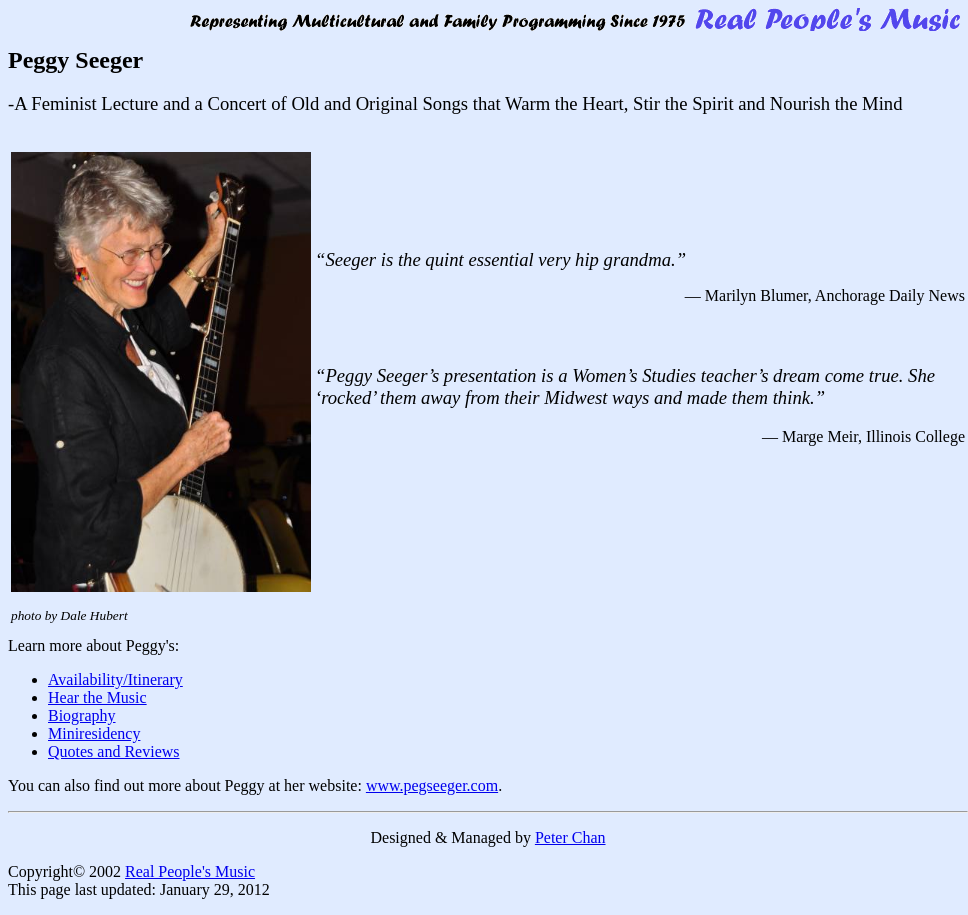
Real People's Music (190, 871)
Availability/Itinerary (115, 679)
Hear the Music (97, 697)
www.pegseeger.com (432, 785)
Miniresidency (94, 733)
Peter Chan (570, 837)
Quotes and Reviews (114, 751)
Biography (82, 715)
